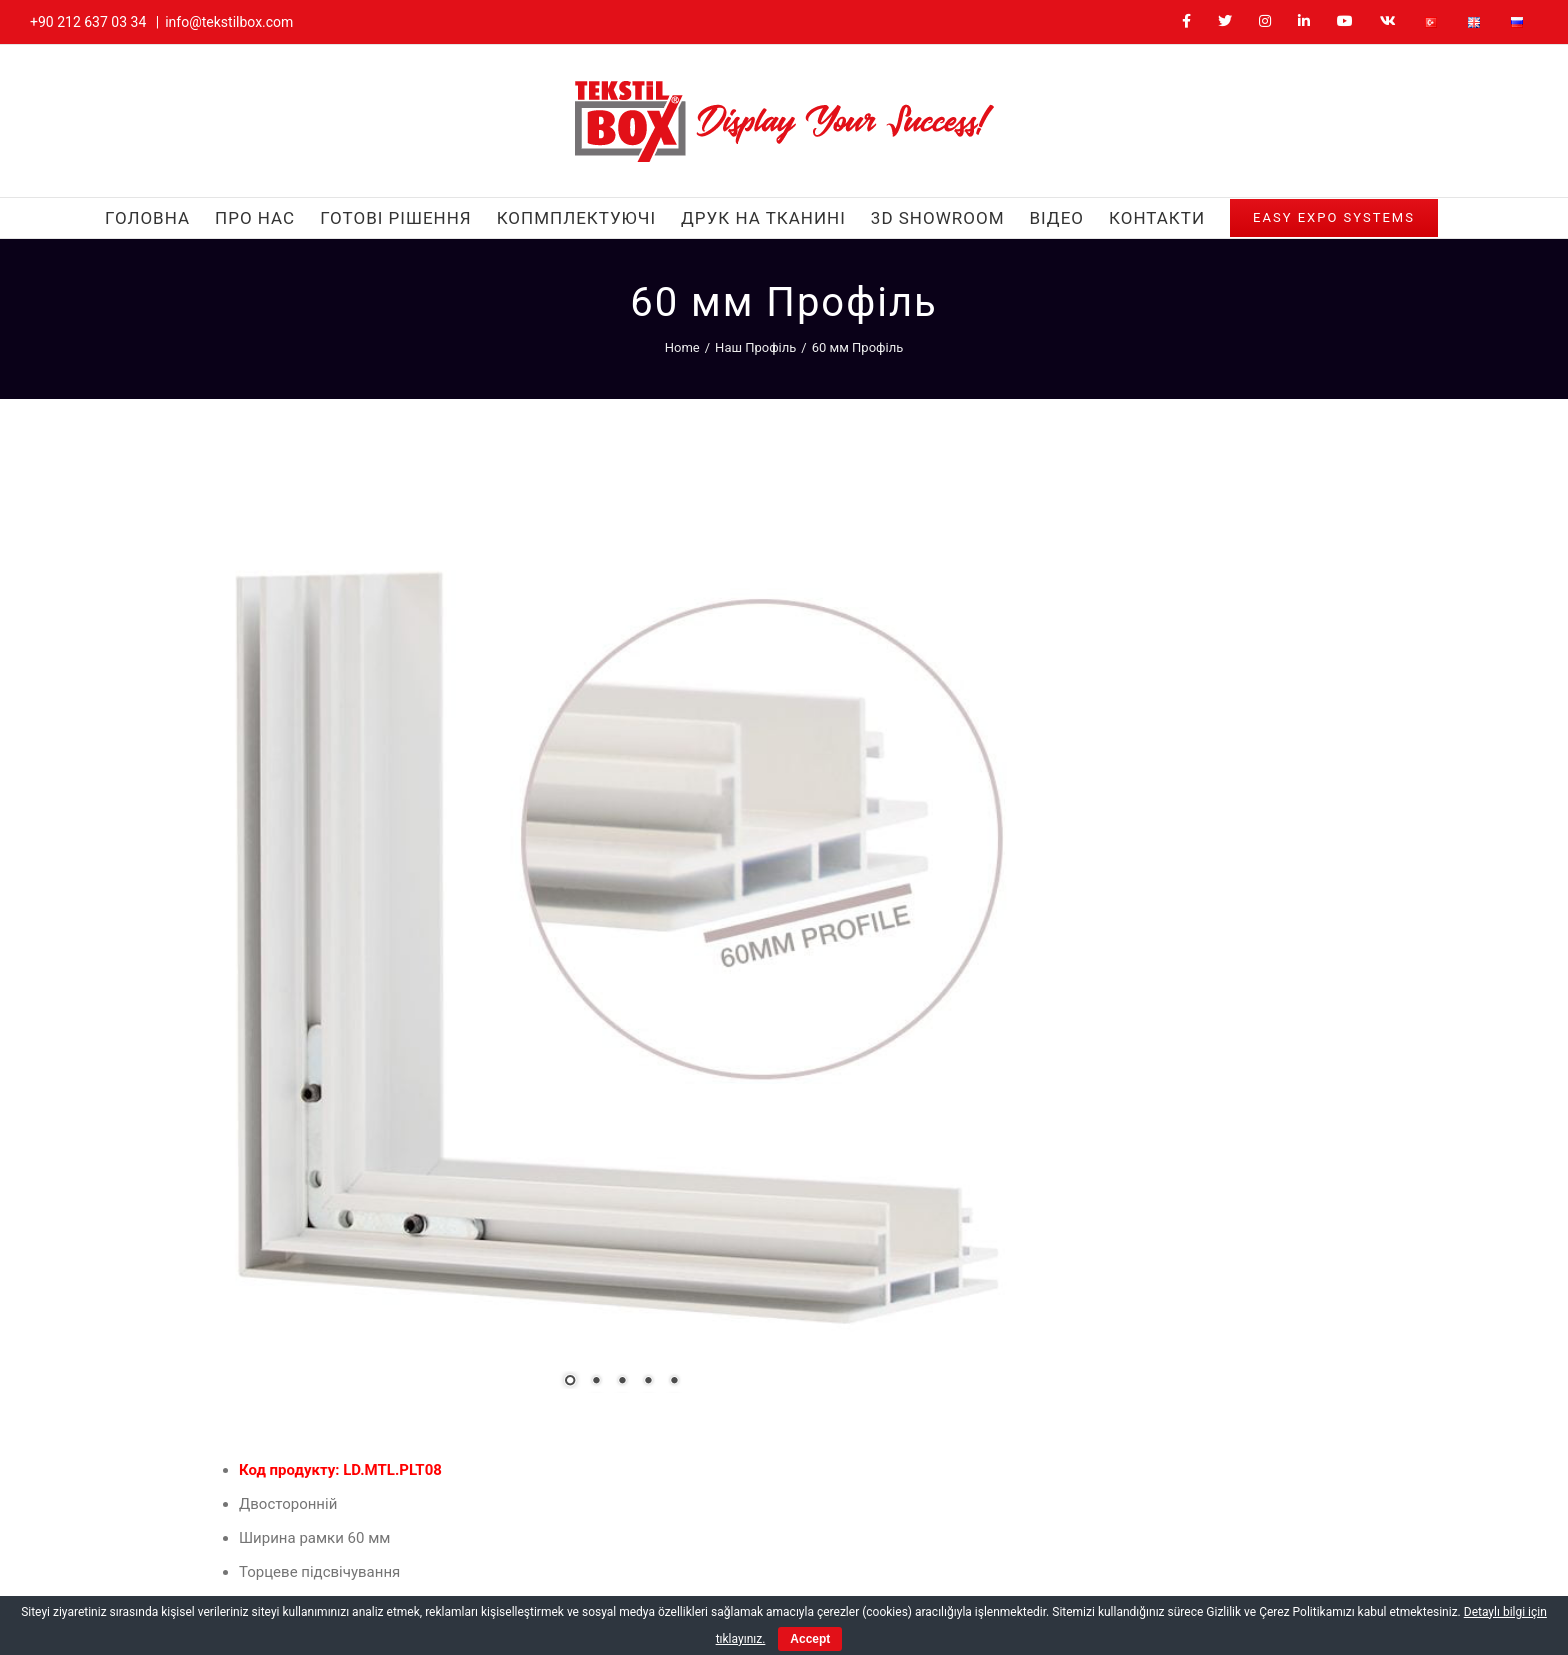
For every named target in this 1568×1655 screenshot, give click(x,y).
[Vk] (1227, 1532)
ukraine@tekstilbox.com (904, 1450)
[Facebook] (1048, 1532)
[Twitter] (1083, 1532)
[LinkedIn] (1155, 1532)
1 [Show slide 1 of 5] (428, 1098)
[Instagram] (1119, 1532)
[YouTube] (1190, 1532)
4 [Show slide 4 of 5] (506, 1098)
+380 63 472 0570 (884, 1420)
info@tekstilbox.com (229, 22)
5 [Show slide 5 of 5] (532, 1098)
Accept (810, 1639)
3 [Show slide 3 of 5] (480, 1098)
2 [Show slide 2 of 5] (454, 1098)
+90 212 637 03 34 (88, 22)
